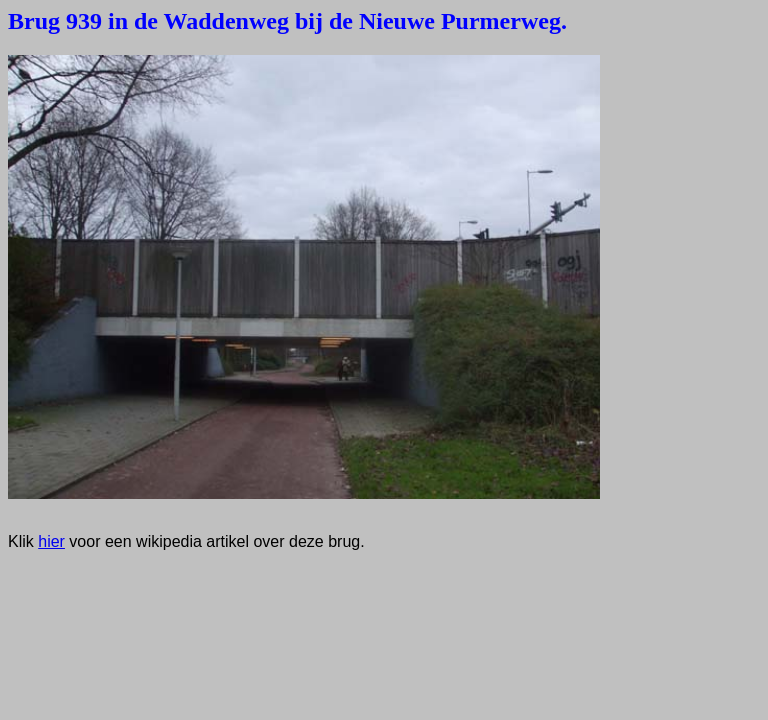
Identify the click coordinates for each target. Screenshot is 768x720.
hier (51, 541)
